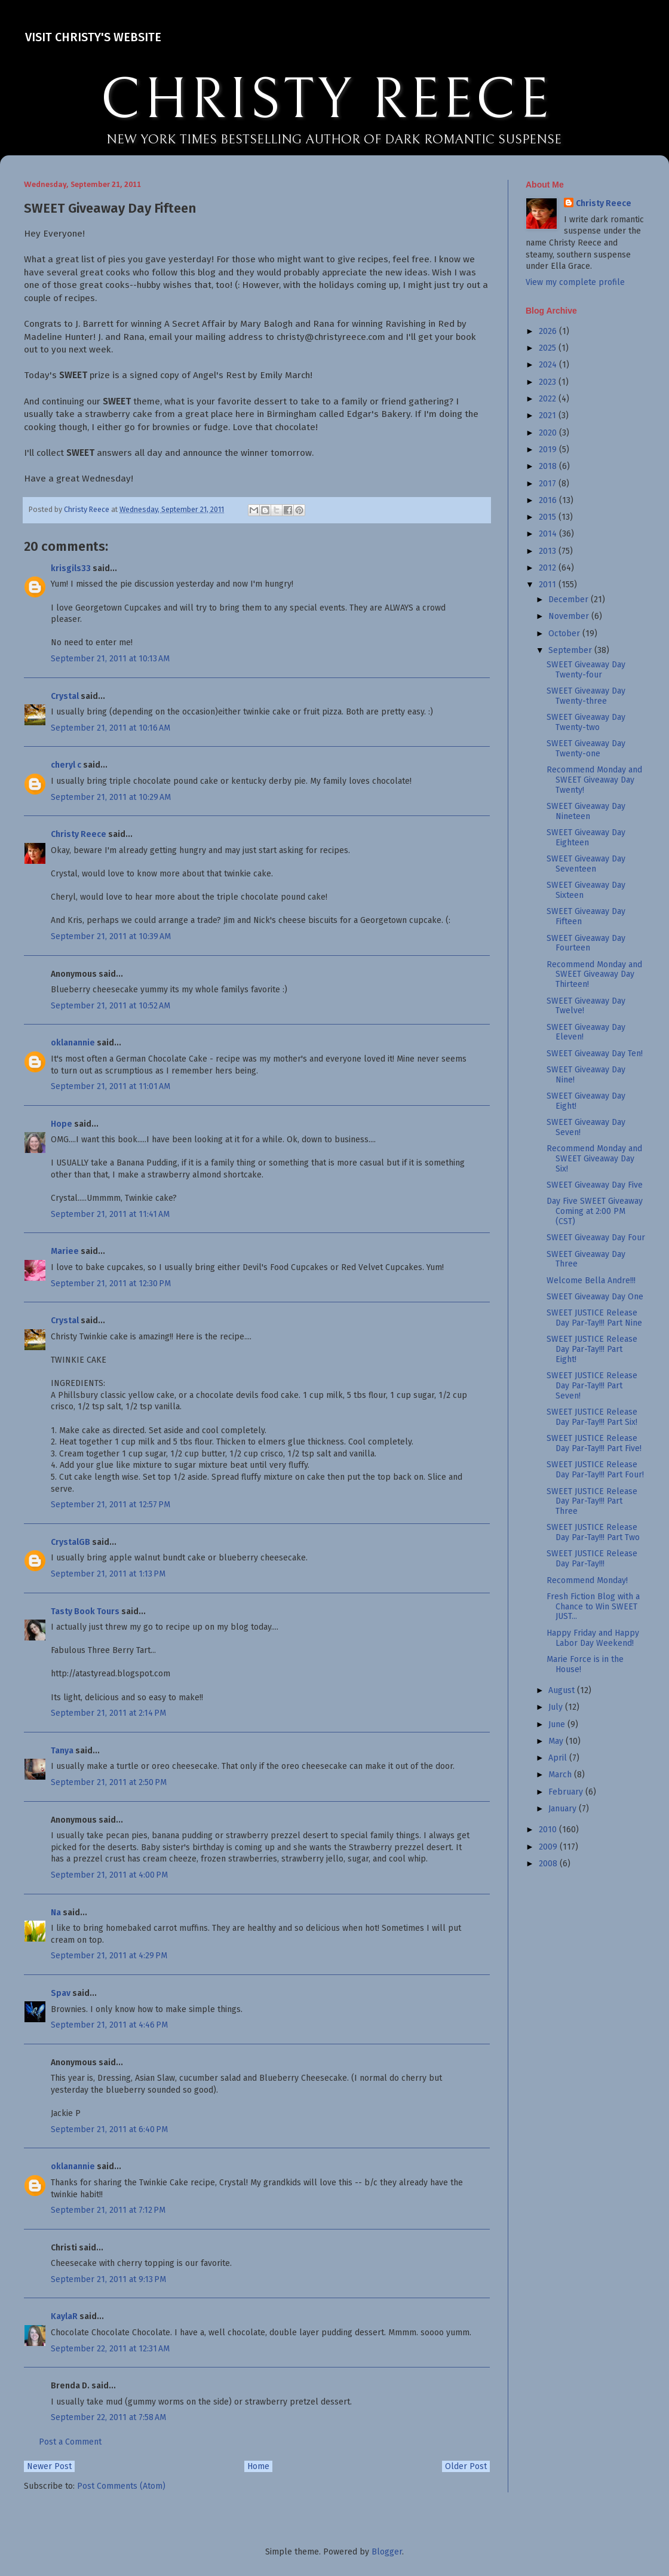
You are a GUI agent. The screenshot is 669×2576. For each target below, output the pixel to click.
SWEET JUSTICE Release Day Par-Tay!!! (592, 1558)
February (566, 1792)
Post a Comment (70, 2442)
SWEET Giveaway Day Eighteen (586, 837)
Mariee (65, 1251)
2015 (548, 517)
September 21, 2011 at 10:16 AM (110, 728)
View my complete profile (575, 282)
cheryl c (66, 765)
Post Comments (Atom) (121, 2486)
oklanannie (73, 1043)
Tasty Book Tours (85, 1611)
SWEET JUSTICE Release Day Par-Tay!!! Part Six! (592, 1417)
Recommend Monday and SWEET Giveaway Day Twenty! (594, 780)
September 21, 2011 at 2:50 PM (109, 1782)
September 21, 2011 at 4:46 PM (109, 2025)
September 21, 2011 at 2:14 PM (108, 1713)
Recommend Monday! (587, 1580)
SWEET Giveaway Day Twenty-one (586, 748)
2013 (548, 551)
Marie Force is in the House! (585, 1664)
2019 (549, 449)
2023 (548, 382)
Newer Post (49, 2466)
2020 (549, 433)
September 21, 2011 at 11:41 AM (110, 1214)
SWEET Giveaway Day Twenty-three (586, 696)
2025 (548, 348)
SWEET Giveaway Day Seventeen (586, 864)
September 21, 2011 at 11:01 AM (110, 1086)
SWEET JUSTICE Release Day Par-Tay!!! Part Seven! (592, 1385)
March (561, 1775)
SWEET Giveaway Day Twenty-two (586, 722)
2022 (548, 399)
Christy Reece (78, 834)
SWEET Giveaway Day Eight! (586, 1101)
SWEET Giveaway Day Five (595, 1185)
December (569, 599)
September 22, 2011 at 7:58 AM (108, 2417)
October (565, 633)
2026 (549, 331)
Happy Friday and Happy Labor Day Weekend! (593, 1638)
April (558, 1758)
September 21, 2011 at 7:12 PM (108, 2210)
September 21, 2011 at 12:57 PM (110, 1504)
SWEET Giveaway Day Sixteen (586, 890)
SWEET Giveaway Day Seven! (586, 1127)
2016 (549, 500)
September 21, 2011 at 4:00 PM (109, 1875)
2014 (549, 534)
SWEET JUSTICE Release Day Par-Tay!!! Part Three (592, 1501)
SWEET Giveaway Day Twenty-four (586, 670)
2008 (549, 1864)
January (563, 1809)
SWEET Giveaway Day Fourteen (586, 943)
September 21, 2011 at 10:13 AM (110, 659)
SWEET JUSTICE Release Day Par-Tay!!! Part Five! (594, 1443)
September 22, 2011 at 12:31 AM (110, 2349)
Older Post (466, 2466)
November (569, 616)
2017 (548, 484)
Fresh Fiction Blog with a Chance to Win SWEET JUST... (593, 1606)
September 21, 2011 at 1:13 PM (108, 1574)
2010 (549, 1829)
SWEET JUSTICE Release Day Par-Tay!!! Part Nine (594, 1318)
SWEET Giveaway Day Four (596, 1237)
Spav (60, 1993)
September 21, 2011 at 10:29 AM (111, 797)
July (556, 1707)
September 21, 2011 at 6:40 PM (109, 2129)
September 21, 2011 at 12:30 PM (111, 1283)
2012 (548, 568)
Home (258, 2466)
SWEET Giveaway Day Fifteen (586, 916)
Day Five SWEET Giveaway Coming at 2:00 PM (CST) (595, 1211)
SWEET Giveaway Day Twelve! (586, 1006)
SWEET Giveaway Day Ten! (595, 1053)
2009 (549, 1847)
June (557, 1724)
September (571, 650)
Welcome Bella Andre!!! (591, 1280)
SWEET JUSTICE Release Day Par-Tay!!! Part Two (593, 1532)
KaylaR (64, 2316)
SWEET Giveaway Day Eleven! (586, 1032)
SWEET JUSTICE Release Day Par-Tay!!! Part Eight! (592, 1349)
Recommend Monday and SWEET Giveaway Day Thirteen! (594, 974)
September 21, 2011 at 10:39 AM (111, 936)
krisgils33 (71, 568)
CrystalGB (70, 1542)
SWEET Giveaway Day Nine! (586, 1075)
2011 (548, 584)
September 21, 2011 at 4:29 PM (109, 1956)
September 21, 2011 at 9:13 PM (108, 2279)
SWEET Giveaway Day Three (586, 1259)
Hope (61, 1124)
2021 (548, 415)
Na (56, 1913)
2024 (549, 365)
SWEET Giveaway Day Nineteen (586, 811)
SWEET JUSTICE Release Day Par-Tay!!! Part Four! (595, 1469)
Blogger (387, 2552)
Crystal (65, 696)
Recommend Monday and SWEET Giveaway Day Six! (594, 1158)
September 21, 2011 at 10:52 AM (110, 1006)
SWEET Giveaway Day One (595, 1297)
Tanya (62, 1751)
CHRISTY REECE (326, 100)
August (562, 1690)
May (557, 1741)
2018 (549, 466)
